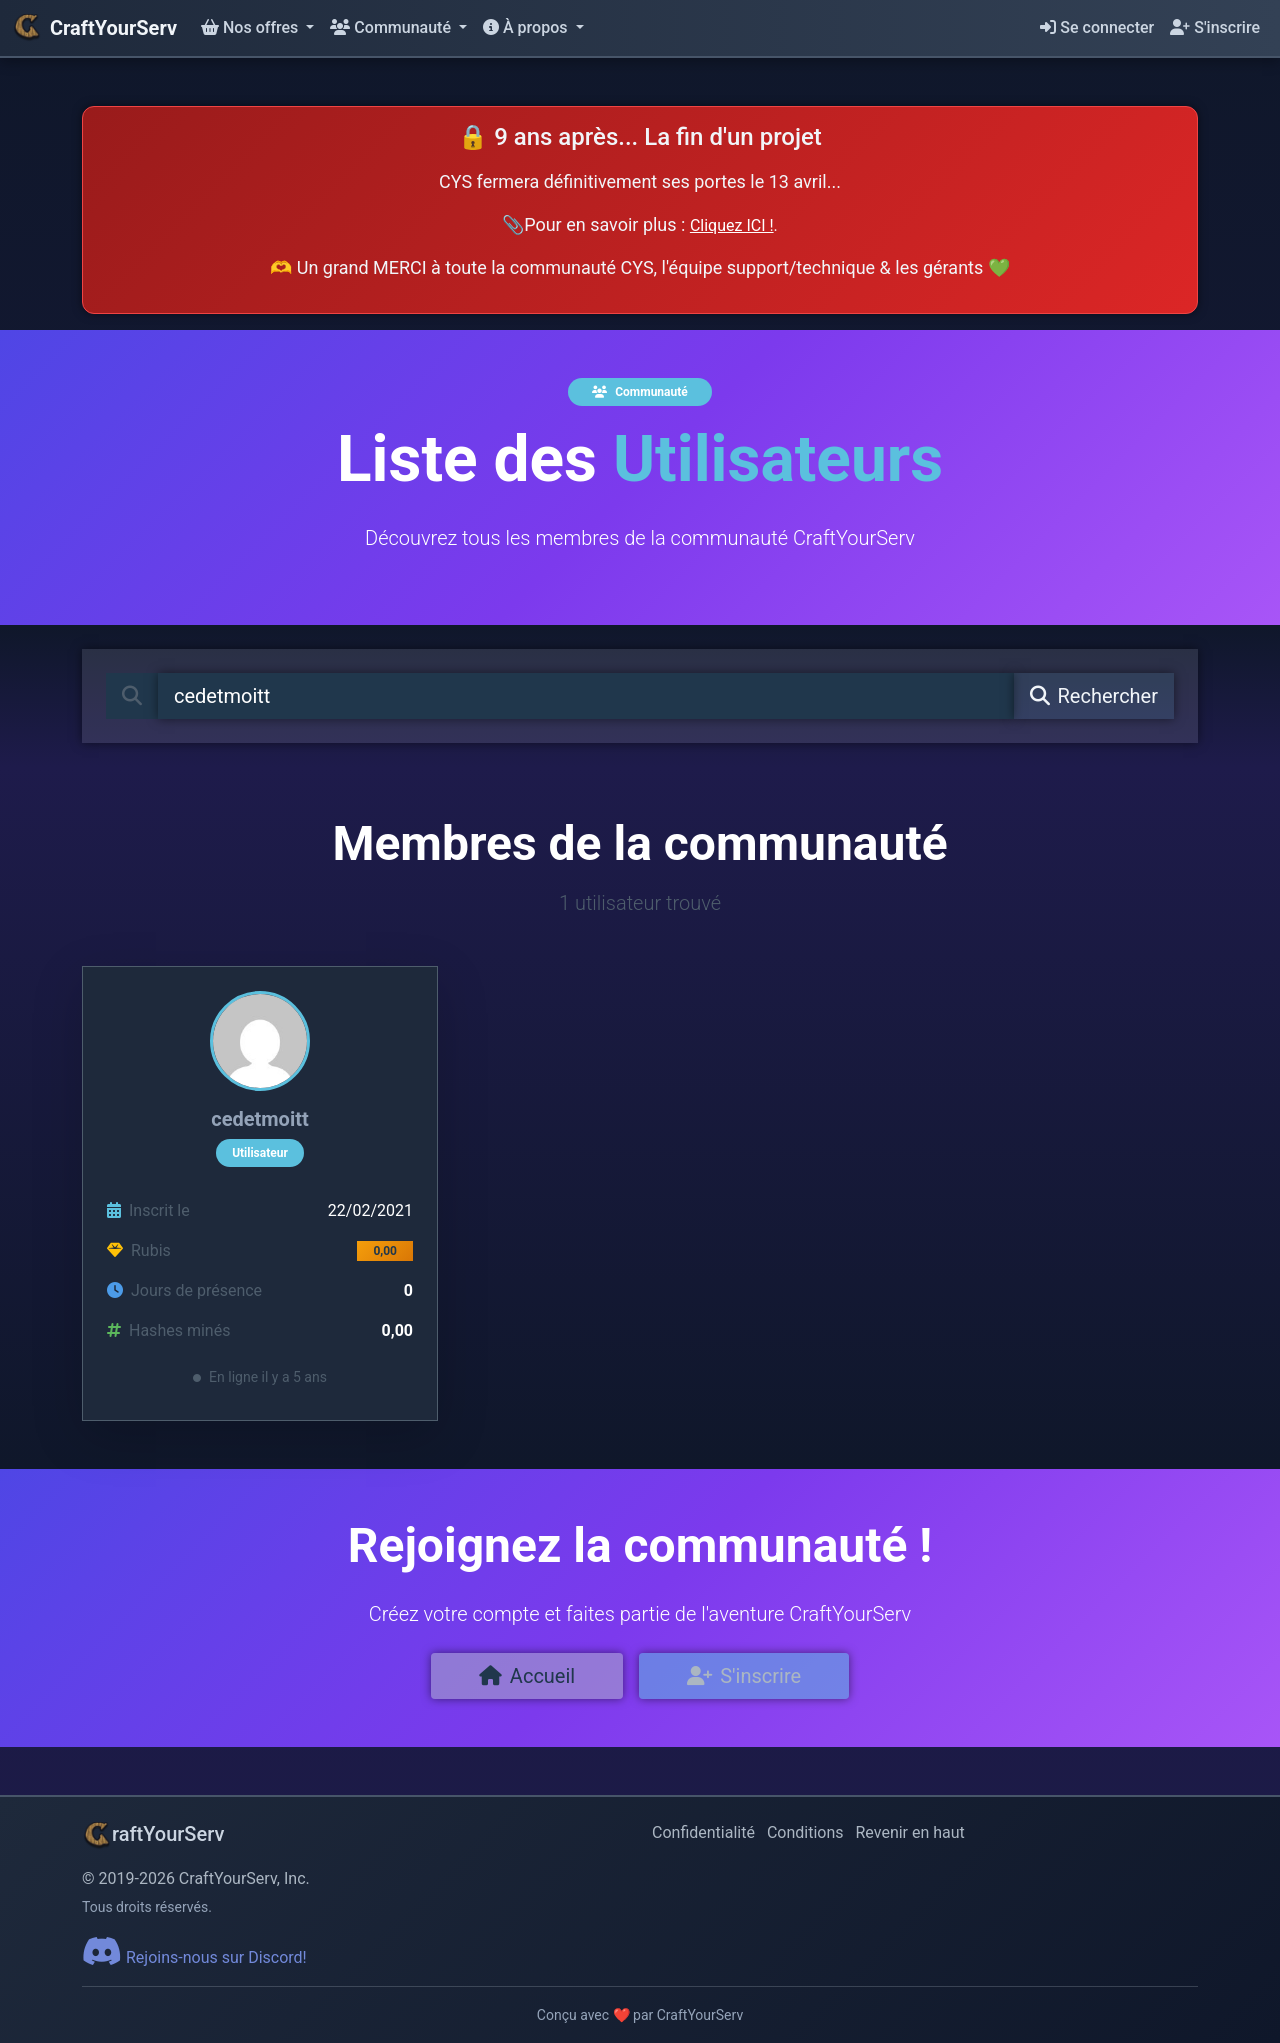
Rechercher (1094, 696)
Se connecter (1097, 27)
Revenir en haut (910, 1832)
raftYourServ (153, 1834)
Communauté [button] (392, 27)
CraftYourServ (94, 28)
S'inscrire (1215, 27)
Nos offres (251, 27)
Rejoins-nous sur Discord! (194, 1957)
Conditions (805, 1832)
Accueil (527, 1676)
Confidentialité (703, 1832)
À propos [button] (527, 27)
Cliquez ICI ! (732, 225)
